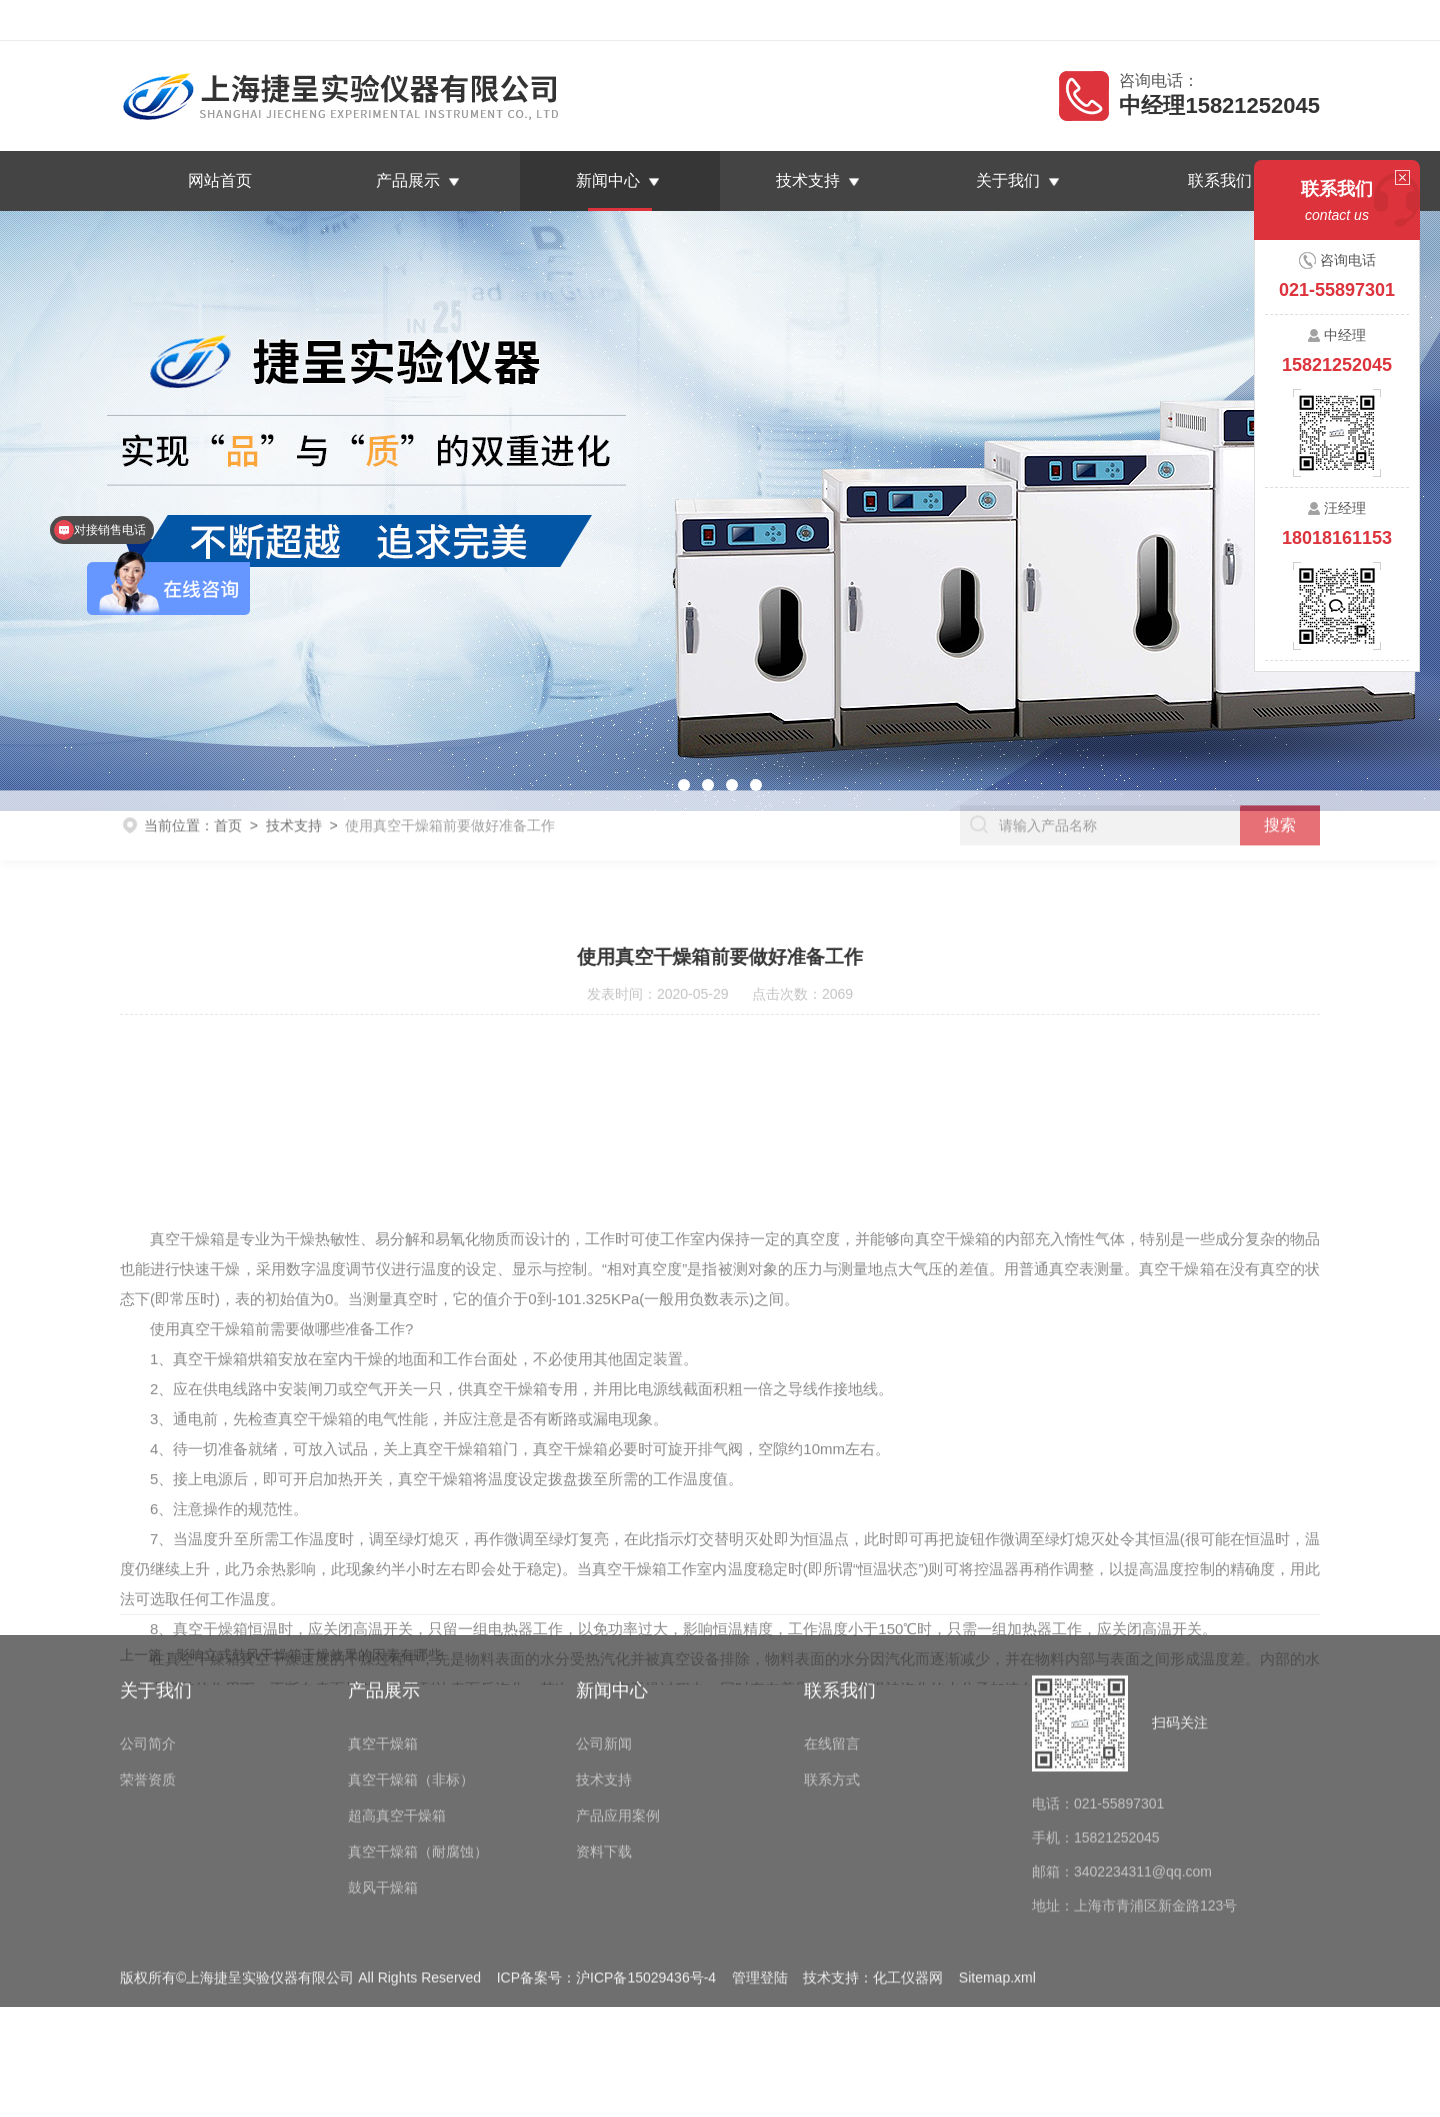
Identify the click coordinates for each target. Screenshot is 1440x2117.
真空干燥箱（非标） (411, 1682)
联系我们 (1282, 20)
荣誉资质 (148, 1682)
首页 (228, 807)
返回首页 (1128, 20)
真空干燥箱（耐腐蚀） (418, 1754)
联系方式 (832, 1682)
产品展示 (408, 180)
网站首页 (220, 180)
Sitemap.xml (997, 1880)
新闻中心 (608, 180)
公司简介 (148, 1646)
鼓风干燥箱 (383, 1790)
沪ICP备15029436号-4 (646, 1880)
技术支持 (808, 180)
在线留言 (1205, 20)
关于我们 (1008, 180)
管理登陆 (760, 1880)
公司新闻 (604, 1646)
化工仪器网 (908, 1880)
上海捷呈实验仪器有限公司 (284, 20)
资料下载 (604, 1754)
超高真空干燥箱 (397, 1718)
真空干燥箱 (383, 1646)
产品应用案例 (618, 1718)
